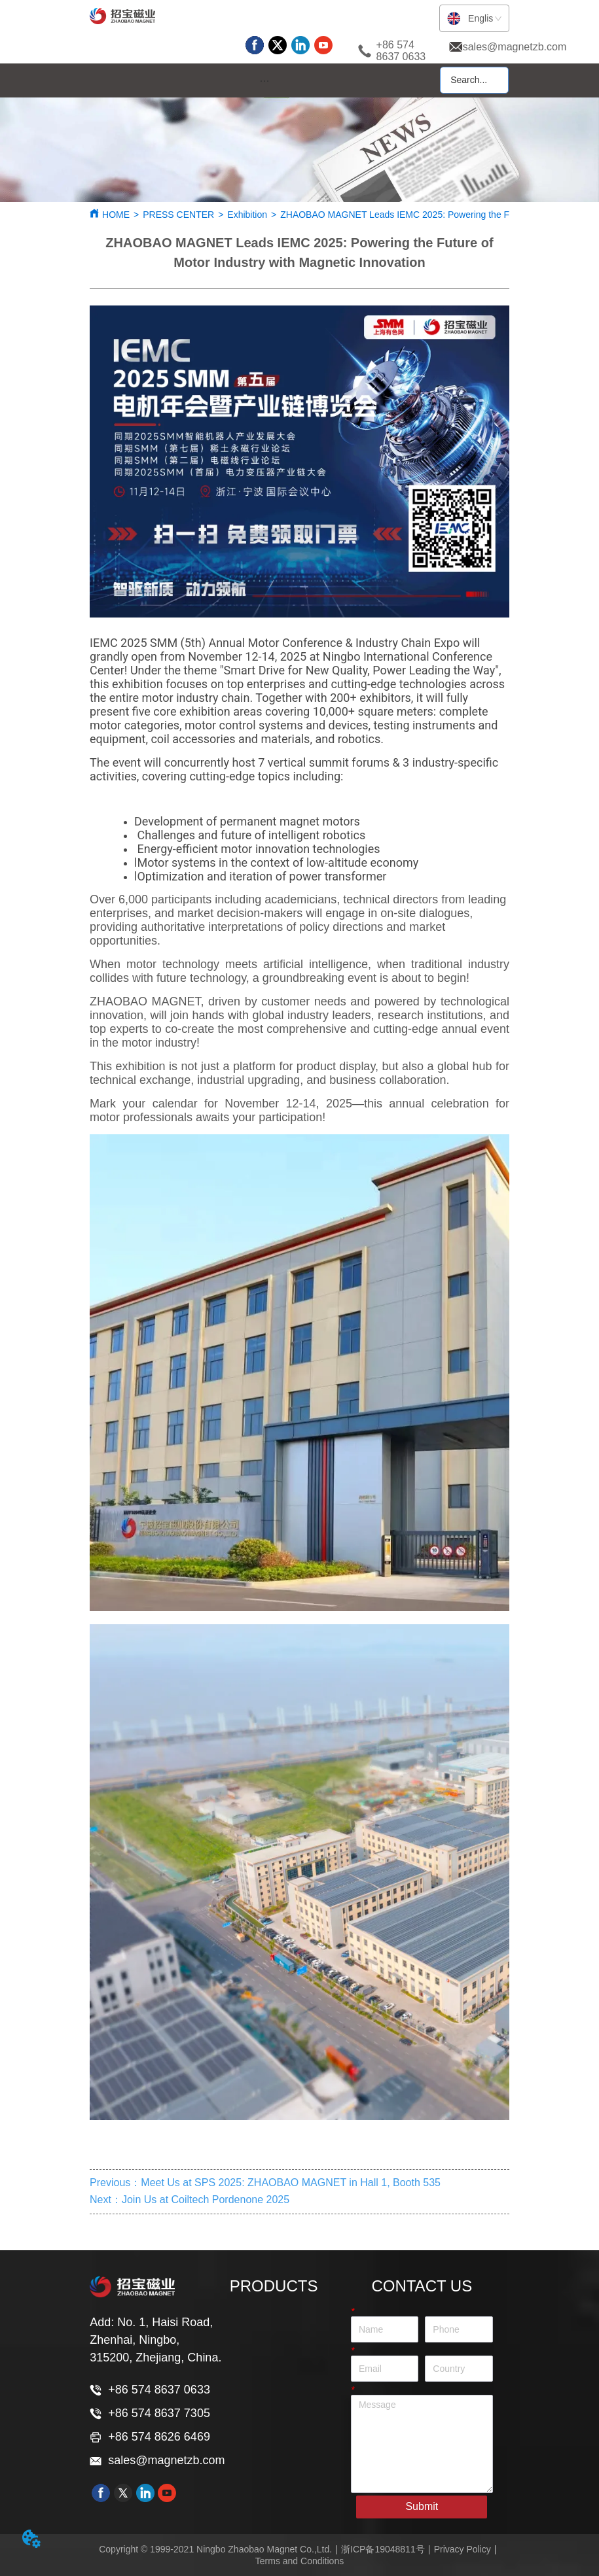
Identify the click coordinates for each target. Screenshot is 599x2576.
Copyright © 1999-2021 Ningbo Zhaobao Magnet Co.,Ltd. (215, 2549)
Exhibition (247, 214)
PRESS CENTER (178, 214)
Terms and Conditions (299, 2561)
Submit (421, 2506)
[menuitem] (264, 81)
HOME (116, 214)
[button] (265, 80)
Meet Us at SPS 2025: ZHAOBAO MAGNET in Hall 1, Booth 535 (291, 2182)
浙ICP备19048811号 (383, 2549)
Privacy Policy (462, 2549)
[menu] (264, 81)
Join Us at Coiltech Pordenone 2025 (205, 2199)
